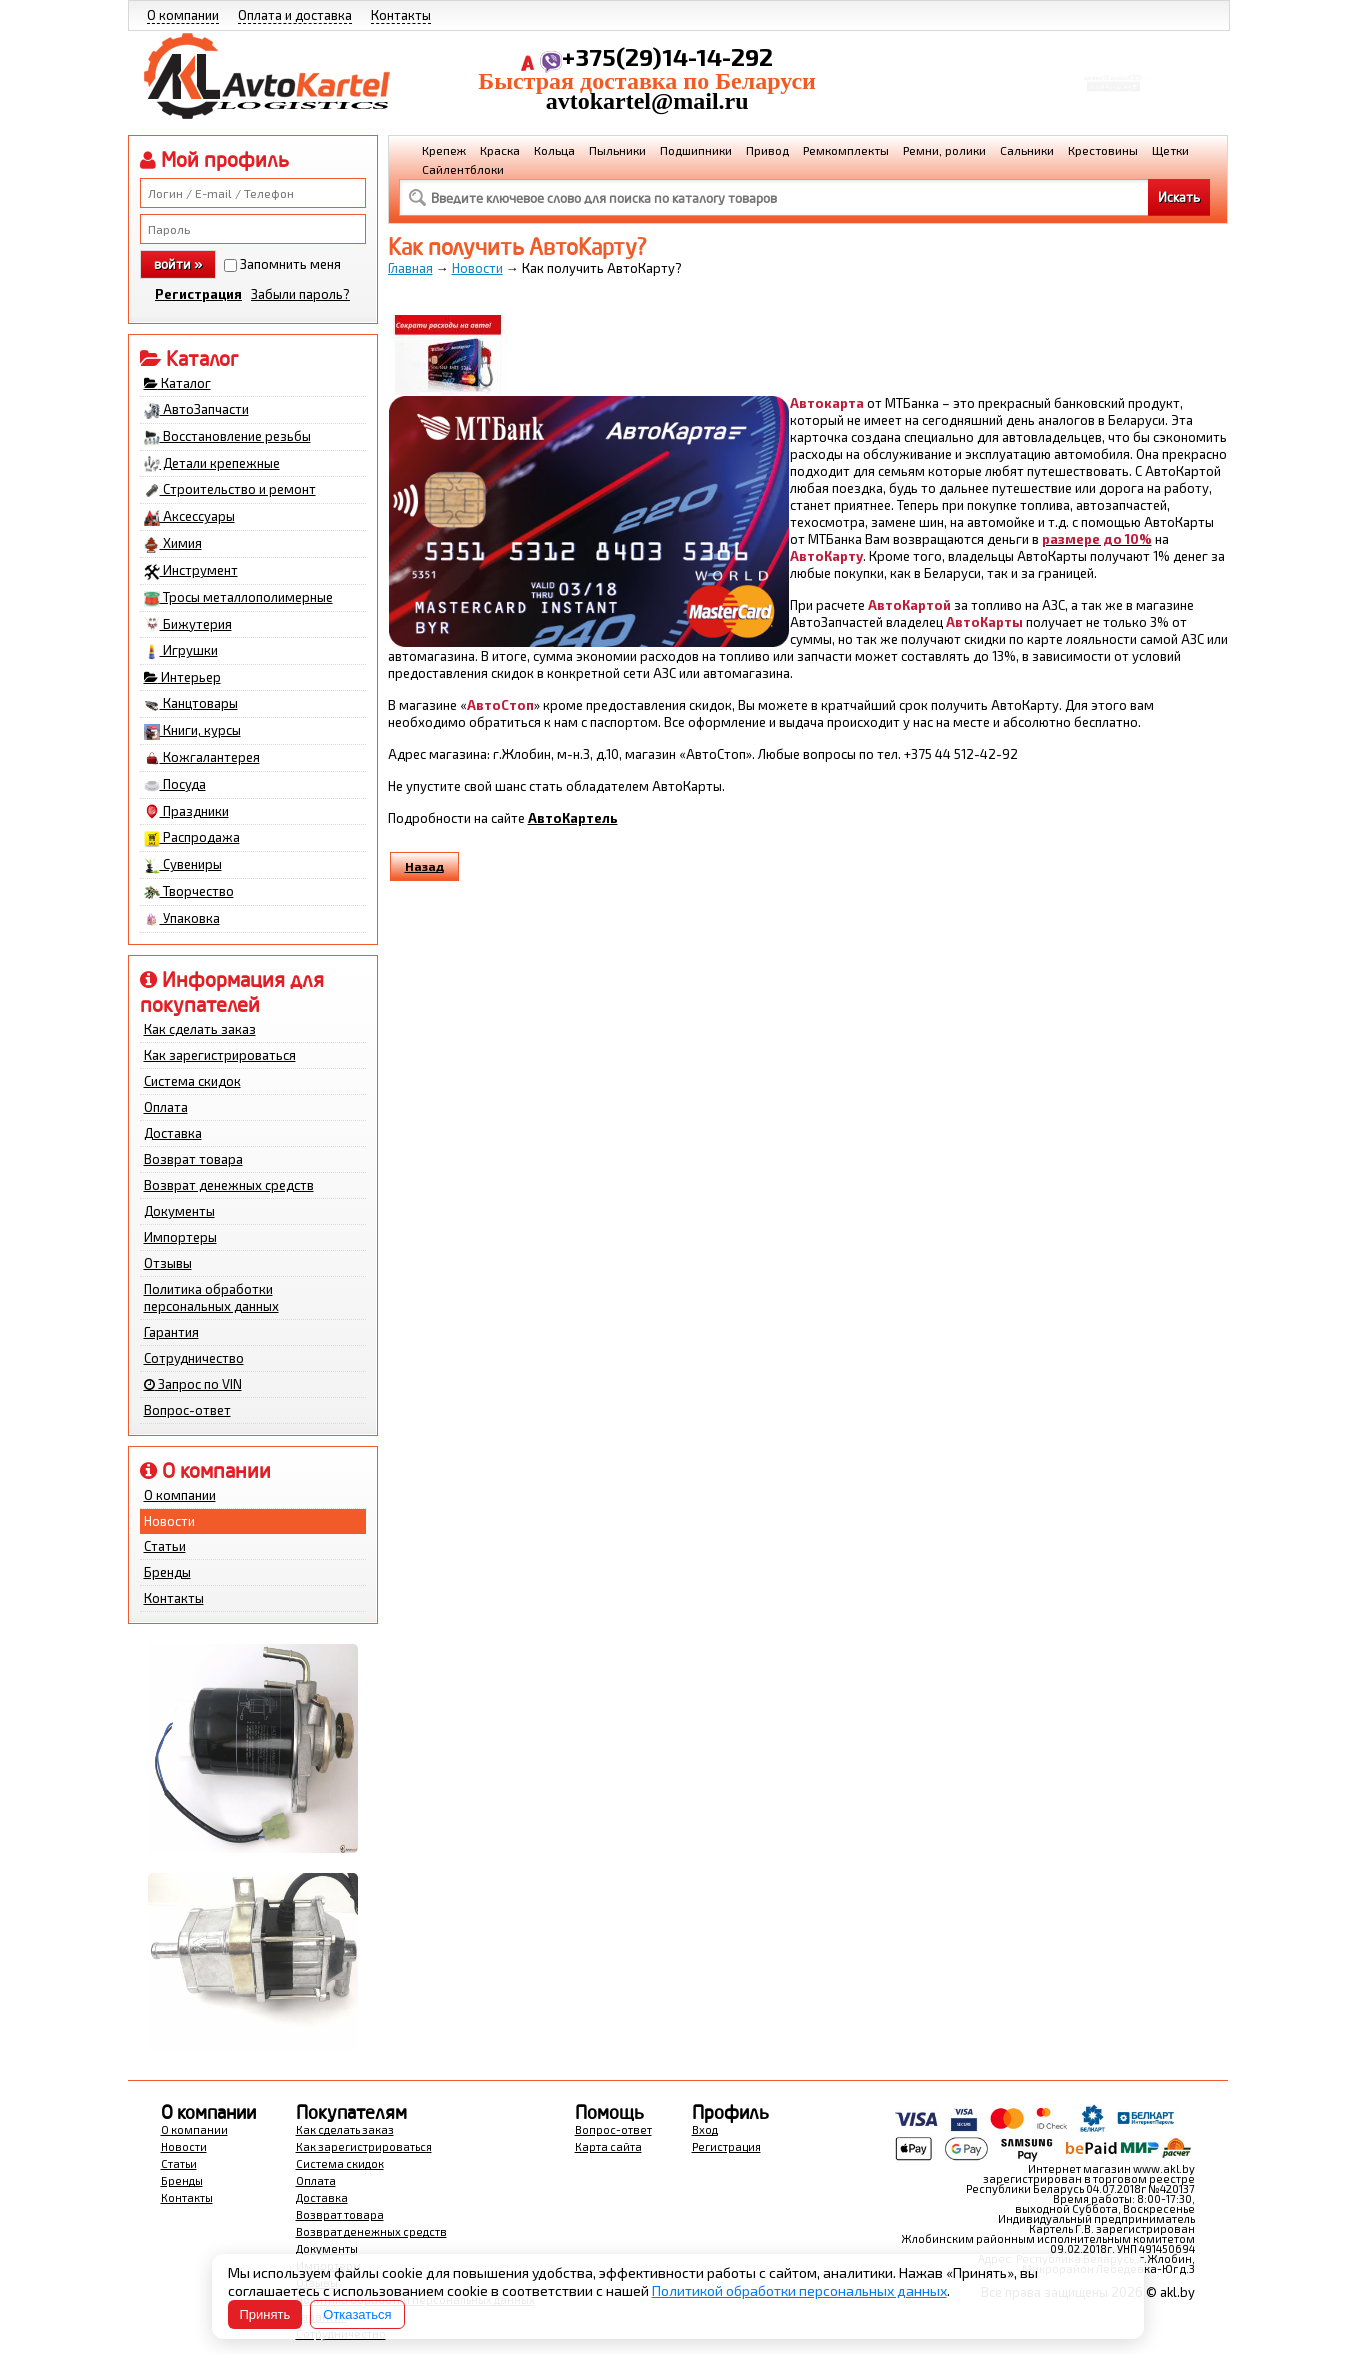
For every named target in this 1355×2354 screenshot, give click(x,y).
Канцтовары (191, 704)
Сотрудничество (194, 1358)
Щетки (1170, 150)
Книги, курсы (192, 731)
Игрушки (181, 651)
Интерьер (182, 677)
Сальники (1027, 150)
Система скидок (192, 1081)
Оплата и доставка (295, 15)
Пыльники (617, 150)
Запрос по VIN (193, 1384)
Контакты (401, 15)
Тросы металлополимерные (238, 598)
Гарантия (171, 1332)
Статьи (165, 1546)
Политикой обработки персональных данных (799, 2290)
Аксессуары (189, 517)
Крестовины (1103, 150)
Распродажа (192, 838)
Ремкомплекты (846, 150)
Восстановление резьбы (227, 437)
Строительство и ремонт (230, 490)
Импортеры (180, 1237)
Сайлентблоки (463, 169)
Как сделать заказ (200, 1029)
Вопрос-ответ (187, 1410)
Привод (767, 150)
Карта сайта (608, 2146)
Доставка (173, 1133)
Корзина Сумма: (1113, 66)
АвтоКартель (573, 818)
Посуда (175, 785)
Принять (265, 2314)
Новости (169, 1521)
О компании (183, 15)
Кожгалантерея (202, 758)
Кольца (554, 150)
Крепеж (444, 150)
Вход (705, 2129)
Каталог (177, 383)
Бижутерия (188, 625)
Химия (173, 544)
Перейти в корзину (1112, 93)
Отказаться (357, 2314)
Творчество (189, 892)
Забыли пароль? (300, 294)
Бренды (167, 1572)
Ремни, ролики (944, 150)
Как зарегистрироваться (220, 1055)
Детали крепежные (212, 464)
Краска (500, 150)
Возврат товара (193, 1159)
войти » (178, 264)
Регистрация (198, 294)
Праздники (186, 812)
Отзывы (168, 1263)
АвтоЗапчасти (196, 410)
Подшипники (696, 150)
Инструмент (191, 571)
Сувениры (183, 865)
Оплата (166, 1107)
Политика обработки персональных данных (211, 1297)
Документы (179, 1211)
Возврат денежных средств (229, 1185)
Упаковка (182, 919)
